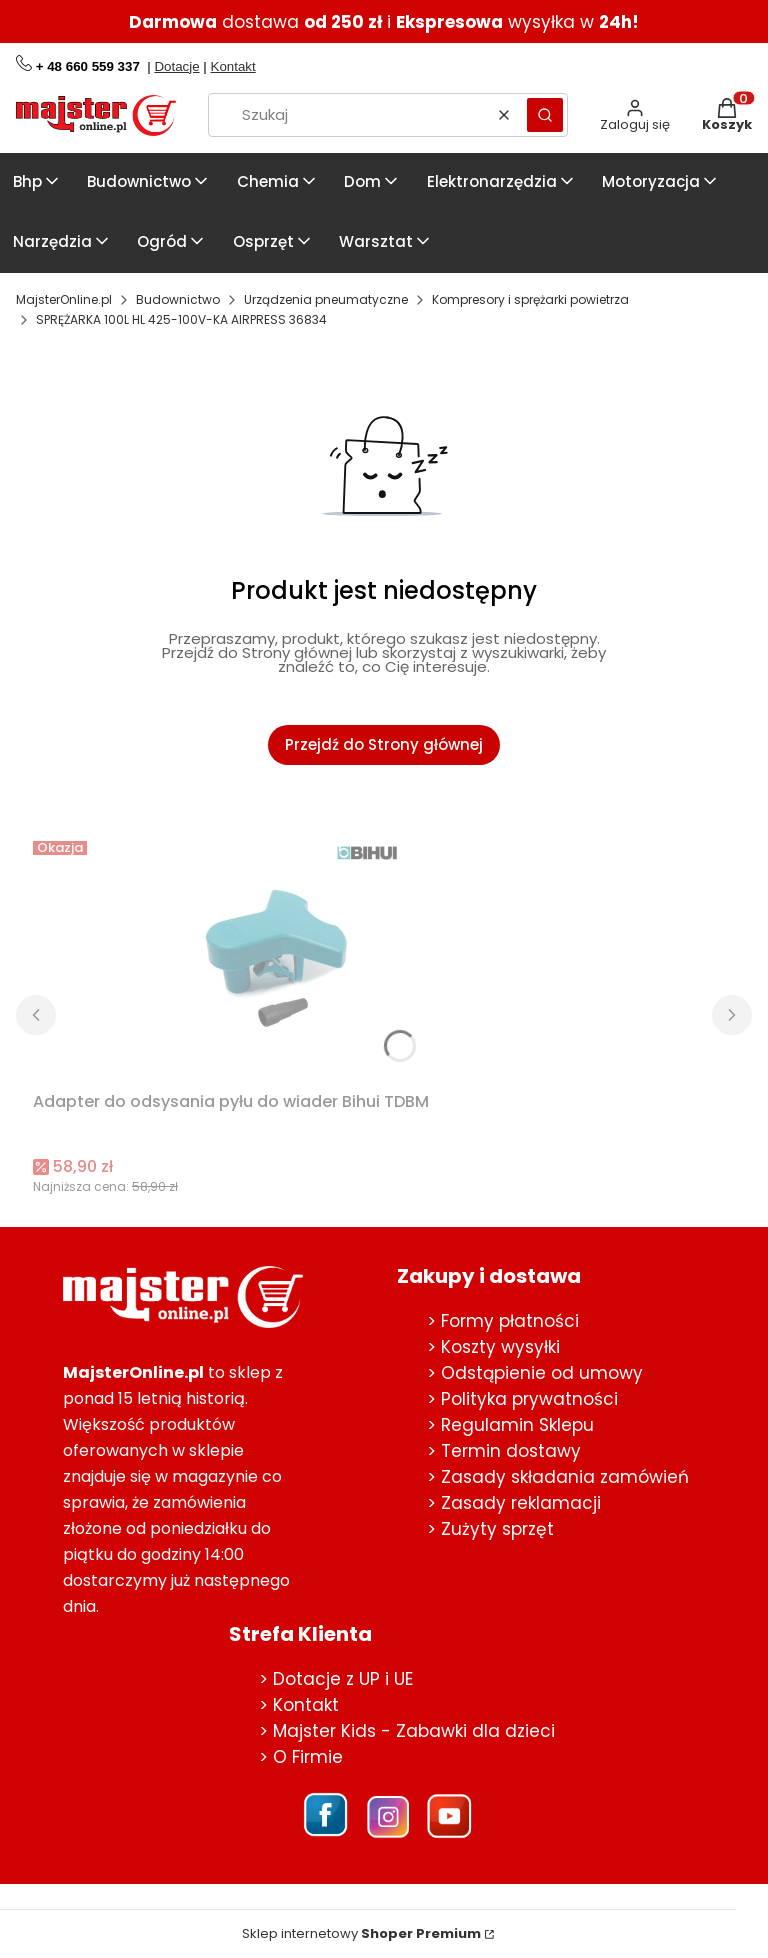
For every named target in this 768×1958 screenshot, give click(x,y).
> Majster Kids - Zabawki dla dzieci (407, 1731)
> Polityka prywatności (522, 1399)
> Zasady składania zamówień (558, 1477)
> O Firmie (301, 1757)
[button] (545, 115)
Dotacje (176, 66)
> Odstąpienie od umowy (535, 1373)
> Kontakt (299, 1705)
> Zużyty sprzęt (490, 1529)
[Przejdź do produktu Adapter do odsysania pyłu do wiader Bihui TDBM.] (283, 958)
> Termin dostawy (504, 1451)
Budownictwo (178, 299)
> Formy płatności (503, 1321)
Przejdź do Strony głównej (384, 744)
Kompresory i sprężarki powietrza (530, 299)
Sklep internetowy (361, 1934)
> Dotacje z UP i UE (336, 1679)
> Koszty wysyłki (493, 1347)
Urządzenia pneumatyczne (326, 299)
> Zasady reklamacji (514, 1503)
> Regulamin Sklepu (510, 1425)
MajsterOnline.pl (64, 299)
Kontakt (233, 66)
